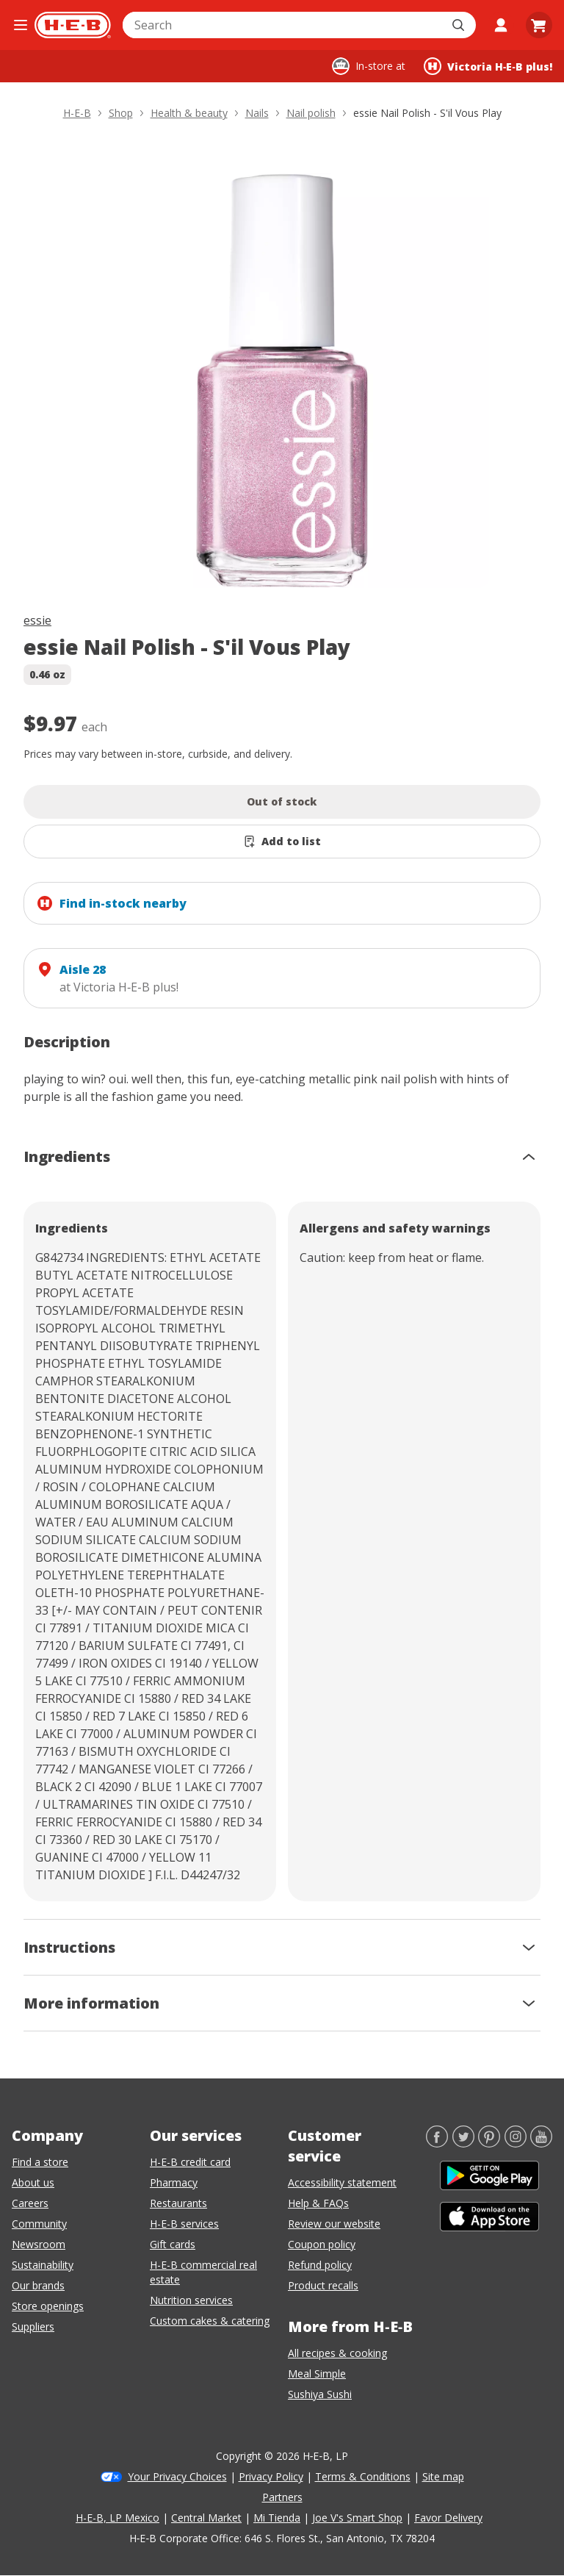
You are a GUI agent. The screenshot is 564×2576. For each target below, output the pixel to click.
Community (39, 2224)
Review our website (334, 2224)
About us (33, 2182)
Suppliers (33, 2326)
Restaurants (178, 2203)
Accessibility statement (342, 2182)
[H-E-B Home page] (73, 25)
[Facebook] (437, 2143)
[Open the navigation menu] (20, 25)
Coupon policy (321, 2244)
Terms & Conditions (363, 2476)
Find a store (40, 2162)
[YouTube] (541, 2143)
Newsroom (38, 2244)
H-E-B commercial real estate (203, 2272)
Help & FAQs (318, 2203)
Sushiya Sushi (320, 2394)
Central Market (206, 2518)
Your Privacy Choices (177, 2476)
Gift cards (172, 2244)
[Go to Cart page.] (539, 25)
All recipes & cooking (337, 2353)
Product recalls (323, 2285)
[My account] (501, 25)
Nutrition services (191, 2300)
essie (37, 620)
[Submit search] (460, 25)
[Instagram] (516, 2143)
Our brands (38, 2285)
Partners (282, 2497)
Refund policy (320, 2265)
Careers (30, 2203)
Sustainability (42, 2265)
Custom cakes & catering (210, 2321)
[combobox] (283, 25)
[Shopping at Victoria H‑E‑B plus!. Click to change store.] (488, 66)
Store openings (48, 2306)
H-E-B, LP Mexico (117, 2518)
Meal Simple (317, 2374)
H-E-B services (184, 2224)
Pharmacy (174, 2182)
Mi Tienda (276, 2518)
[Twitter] (463, 2143)
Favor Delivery (448, 2518)
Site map (443, 2476)
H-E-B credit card (190, 2162)
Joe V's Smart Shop (357, 2518)
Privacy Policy (271, 2476)
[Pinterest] (489, 2143)
